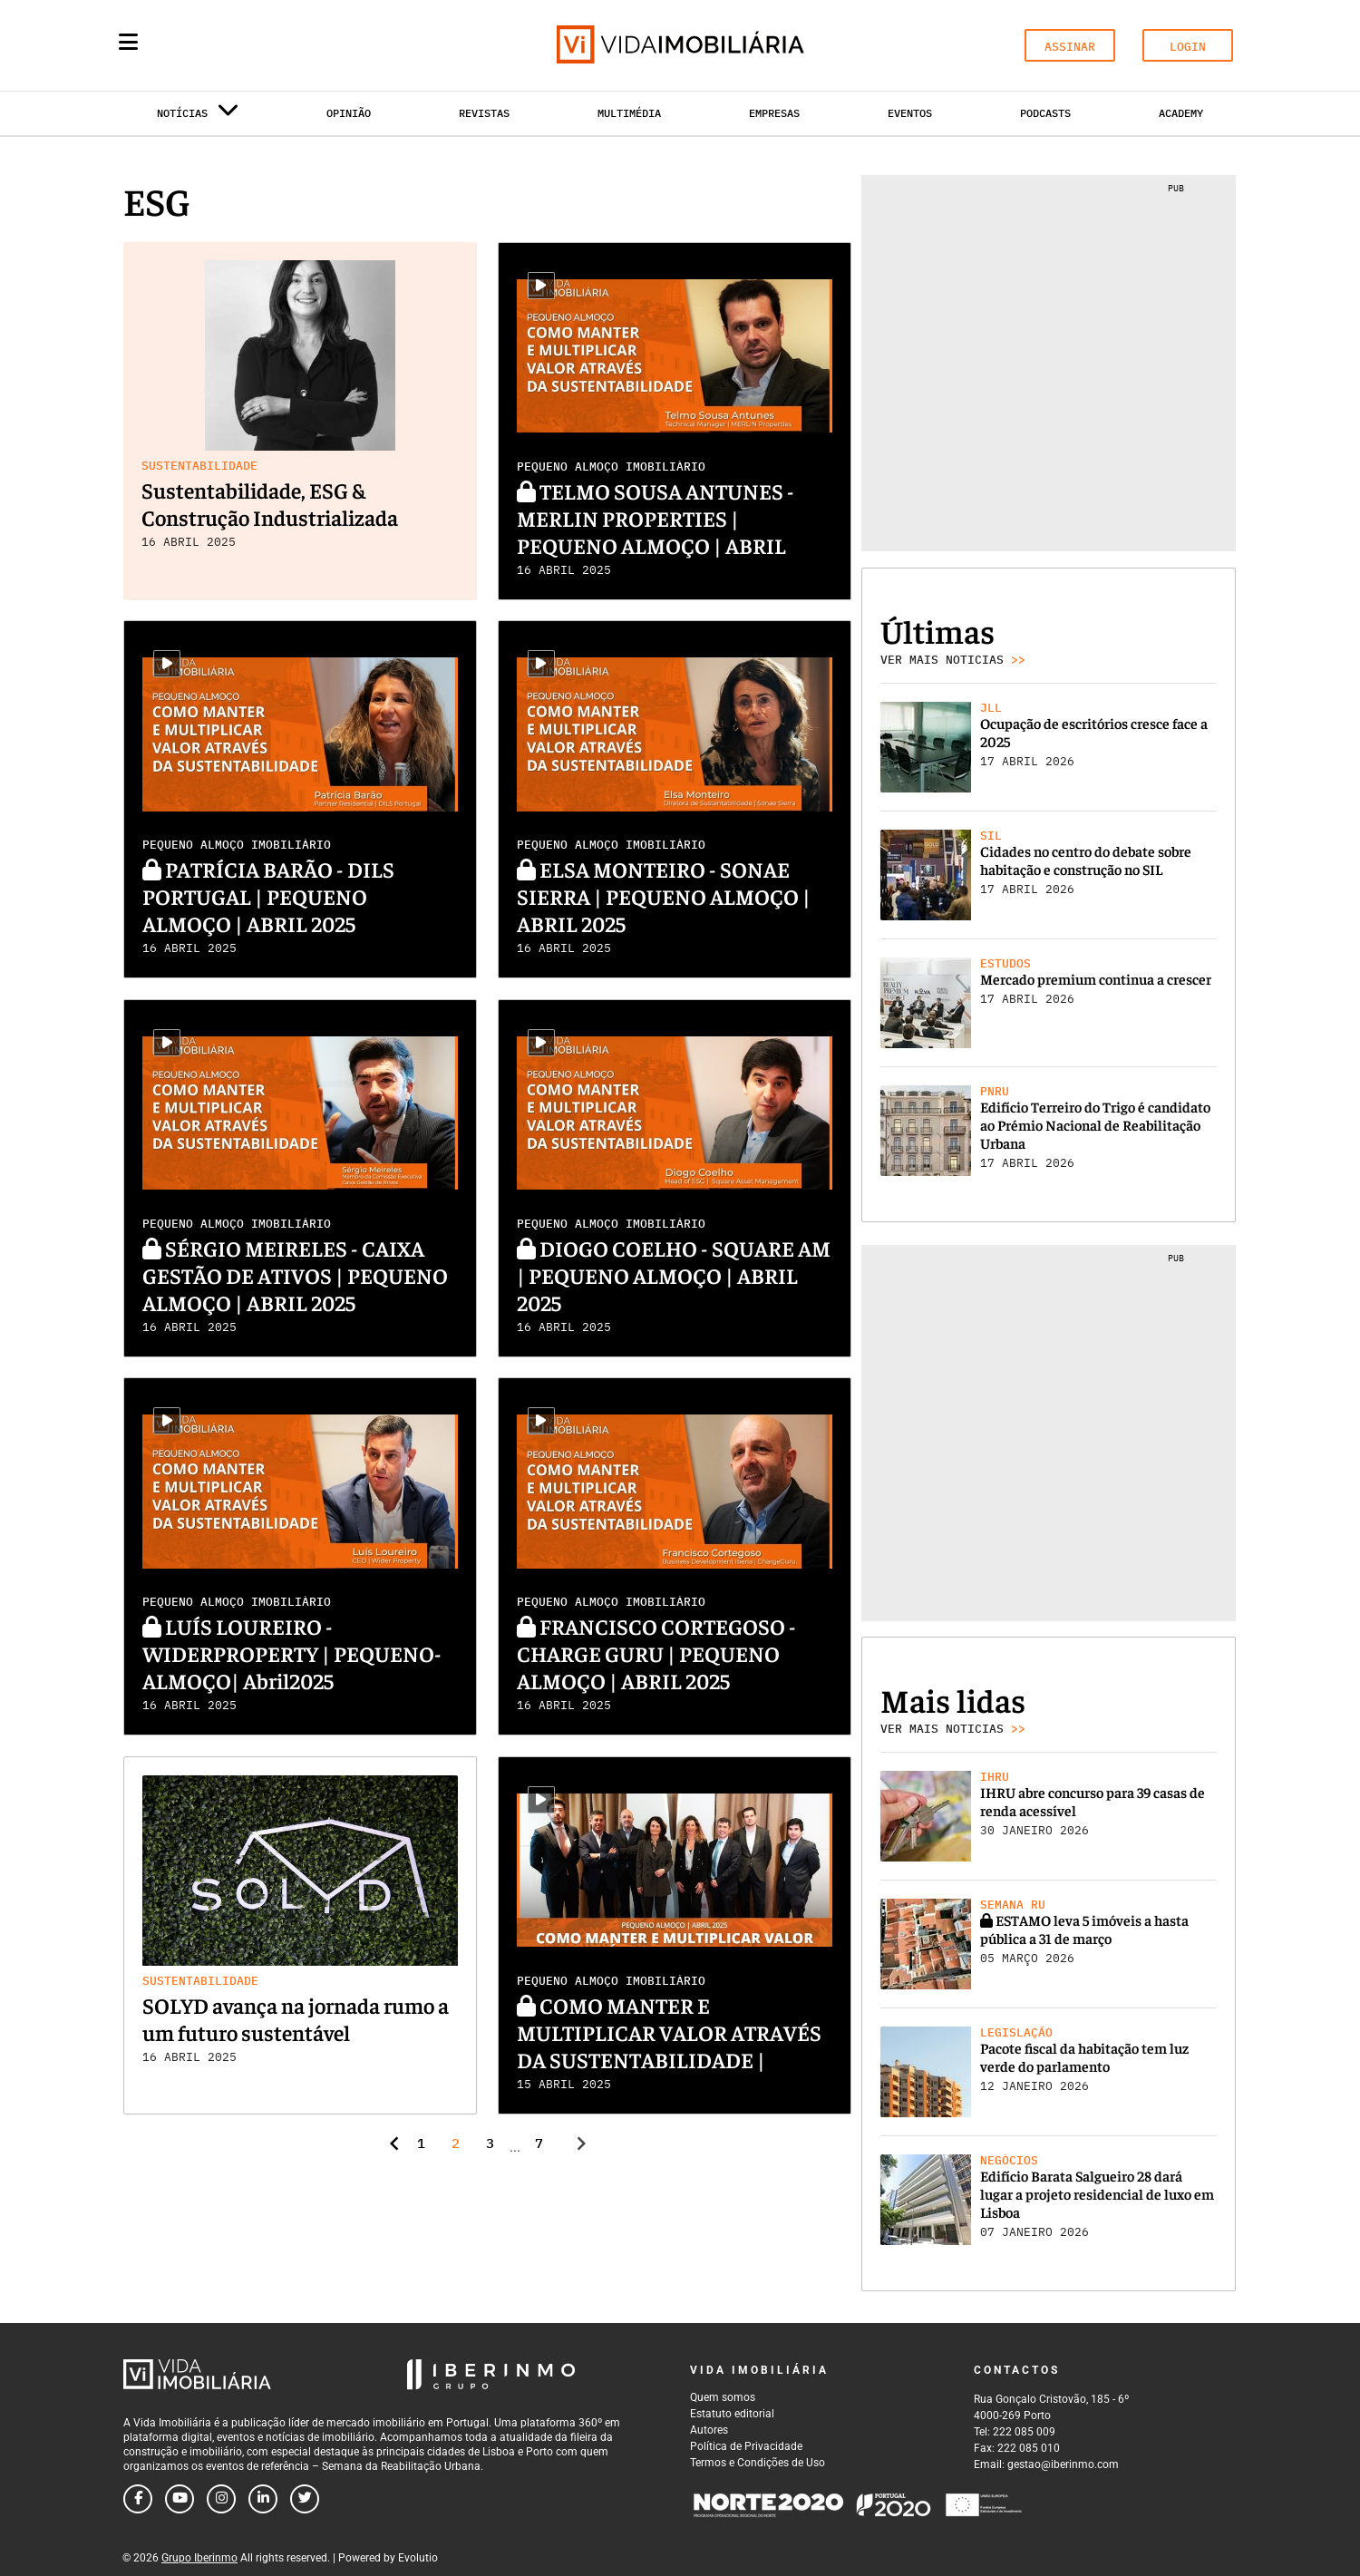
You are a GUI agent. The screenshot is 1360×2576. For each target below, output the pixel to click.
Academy (1181, 113)
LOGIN (1188, 46)
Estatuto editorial (732, 2413)
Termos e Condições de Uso (757, 2462)
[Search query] (234, 45)
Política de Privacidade (746, 2446)
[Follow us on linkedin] (262, 2498)
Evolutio (418, 2558)
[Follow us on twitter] (304, 2498)
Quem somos (722, 2397)
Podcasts (1045, 113)
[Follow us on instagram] (221, 2498)
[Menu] (128, 42)
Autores (709, 2430)
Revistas (484, 113)
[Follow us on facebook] (137, 2498)
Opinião (348, 113)
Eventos (910, 113)
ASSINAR (1069, 46)
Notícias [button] (197, 116)
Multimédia (629, 113)
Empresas (774, 113)
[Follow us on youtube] (179, 2498)
